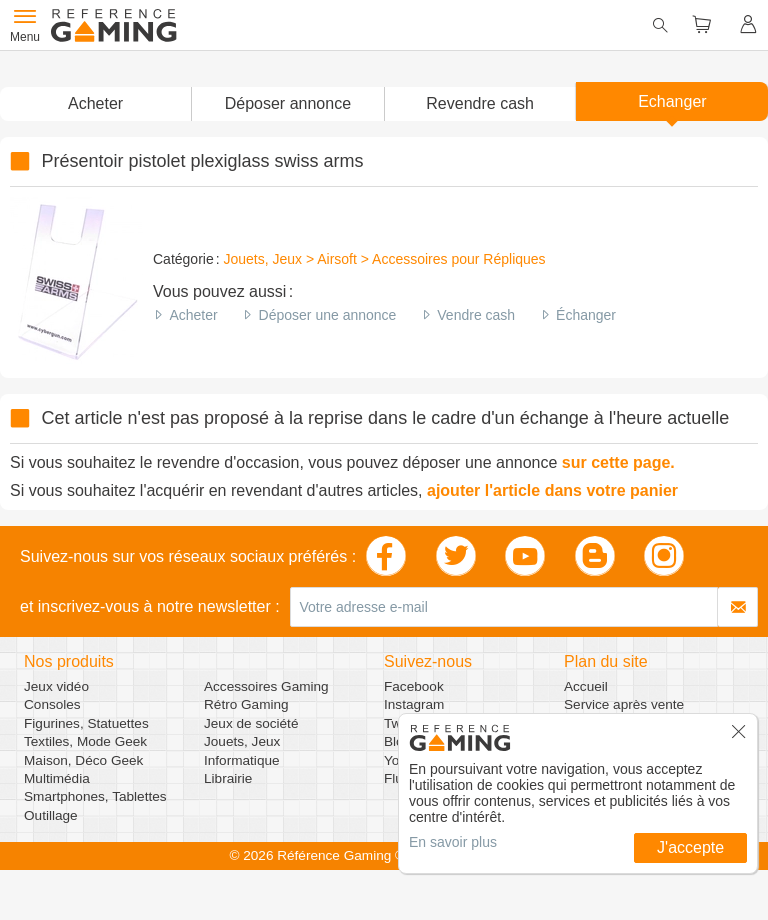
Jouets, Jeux (242, 741)
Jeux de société (251, 723)
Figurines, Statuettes (86, 723)
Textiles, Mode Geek (85, 741)
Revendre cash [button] (480, 103)
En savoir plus (453, 842)
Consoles (52, 704)
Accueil (586, 686)
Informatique (242, 760)
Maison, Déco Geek (83, 760)
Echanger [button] (672, 101)
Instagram (414, 704)
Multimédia (57, 778)
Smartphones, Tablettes (95, 796)
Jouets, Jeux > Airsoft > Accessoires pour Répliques (384, 259)
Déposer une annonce (328, 315)
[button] (287, 104)
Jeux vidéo (56, 686)
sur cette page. (618, 462)
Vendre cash (476, 315)
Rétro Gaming (246, 704)
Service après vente (624, 704)
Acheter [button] (95, 103)
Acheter (193, 315)
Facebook (414, 686)
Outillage (51, 815)
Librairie (228, 778)
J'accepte (690, 847)
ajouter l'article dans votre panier (552, 490)
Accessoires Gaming (266, 686)
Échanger (586, 315)
